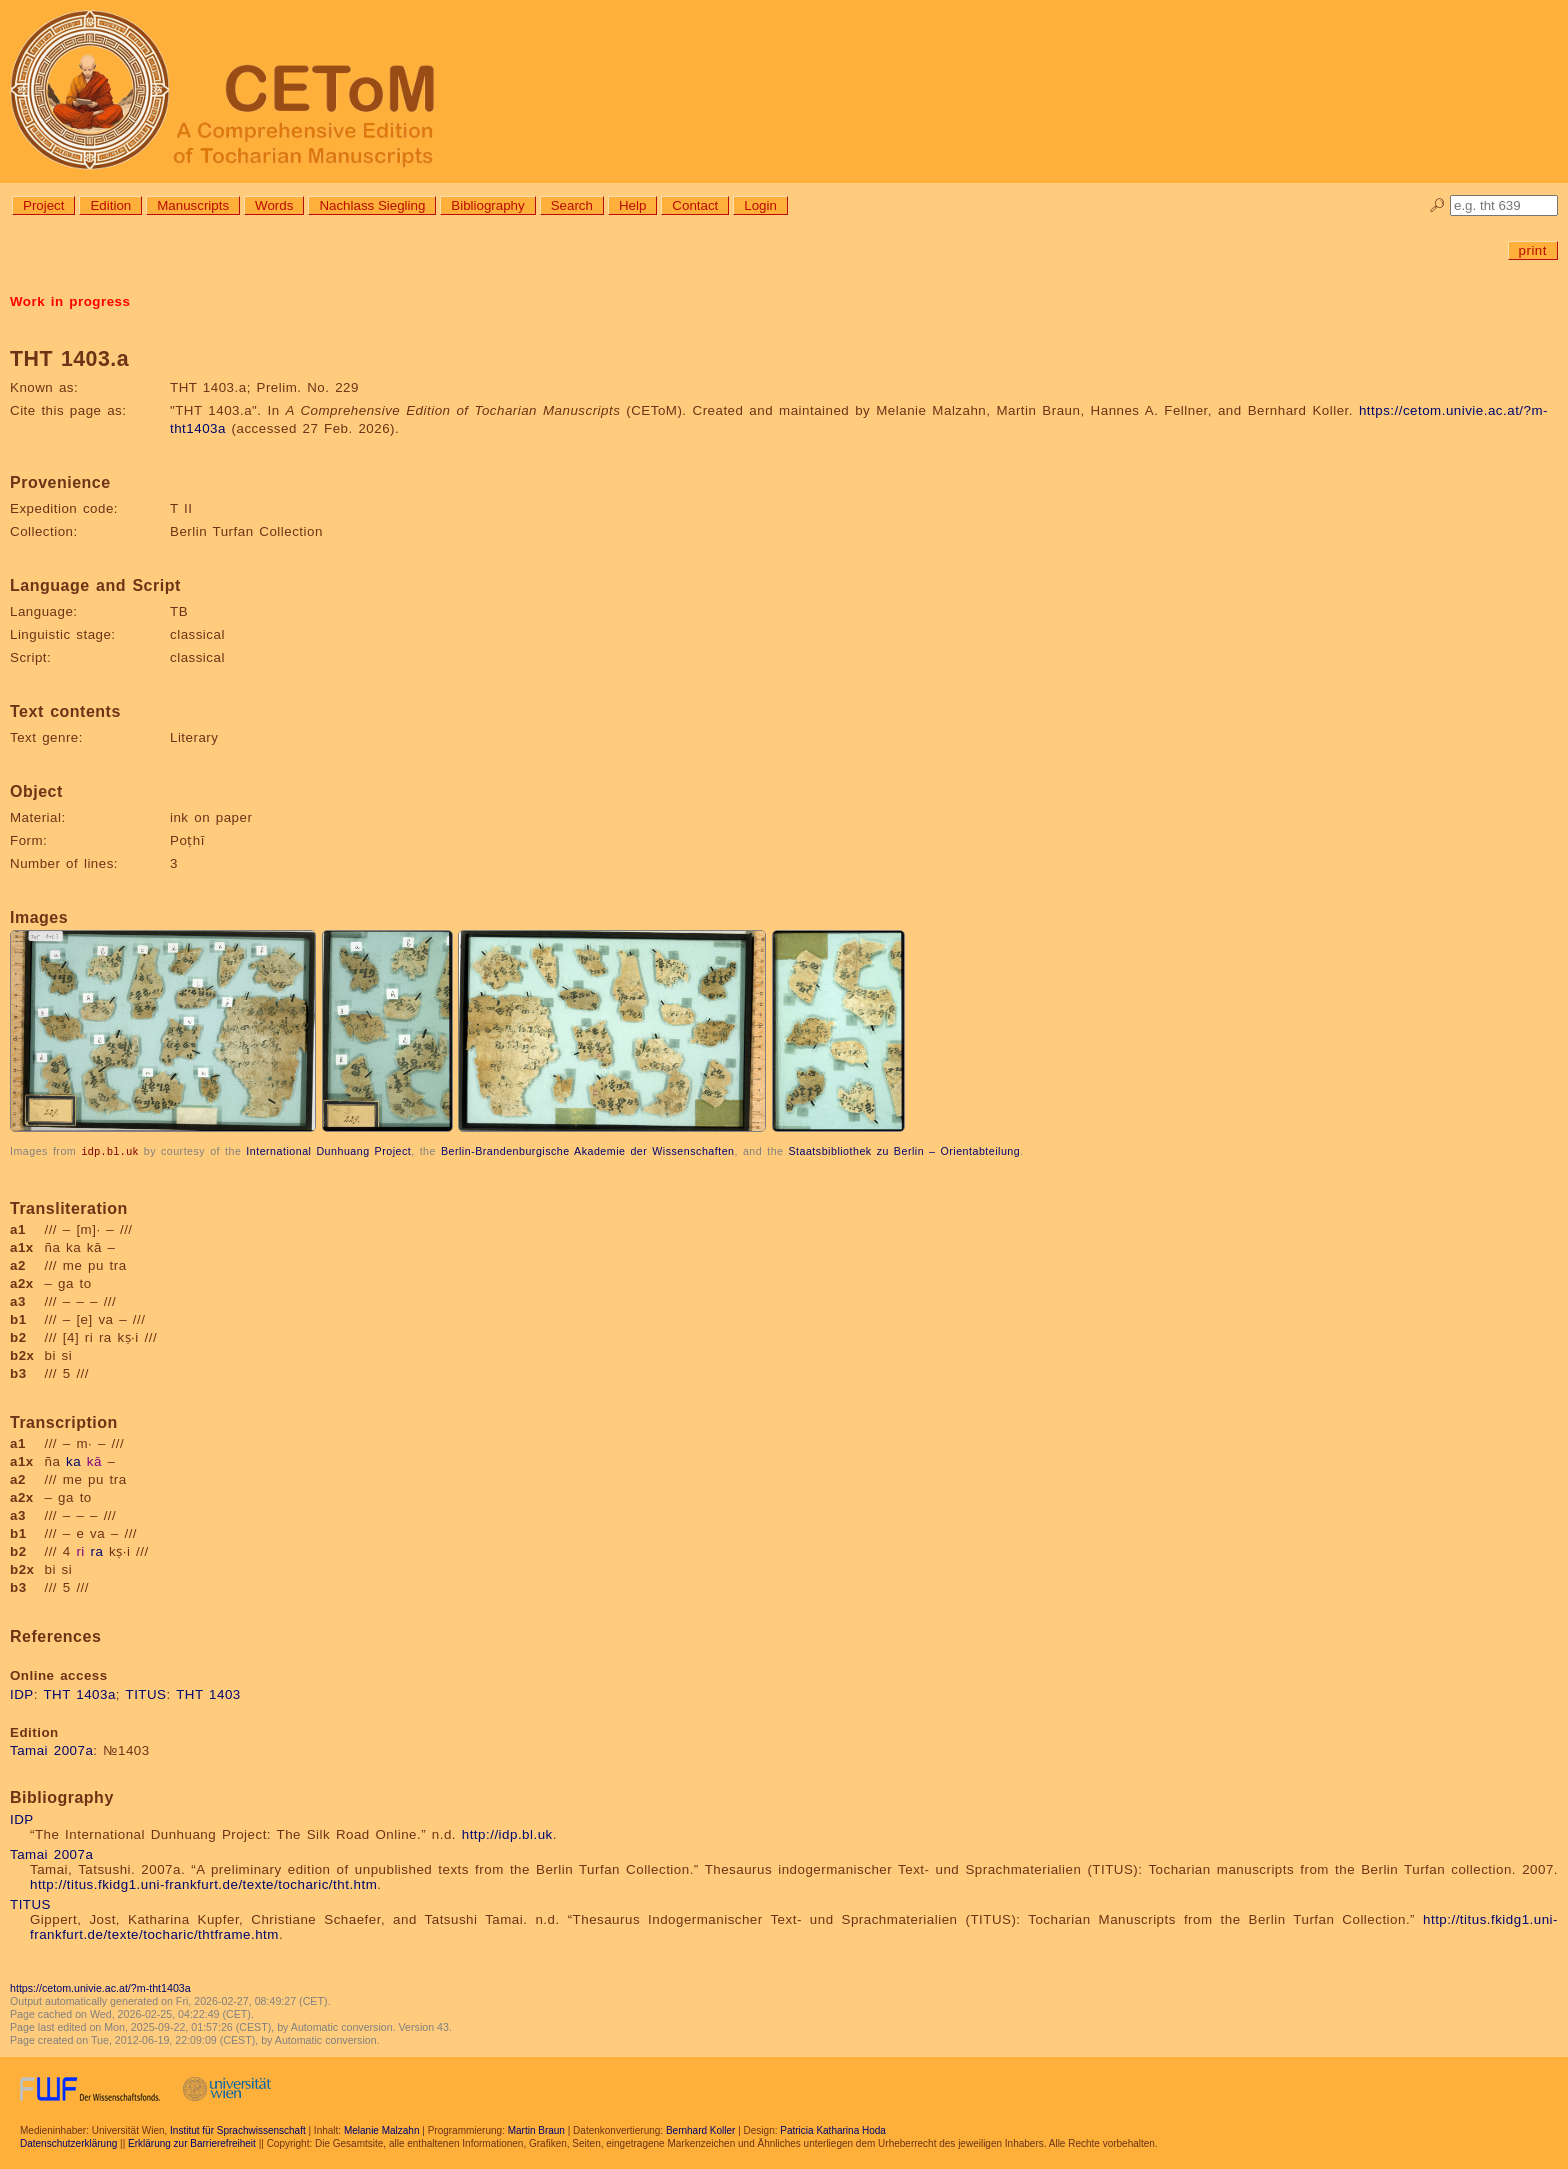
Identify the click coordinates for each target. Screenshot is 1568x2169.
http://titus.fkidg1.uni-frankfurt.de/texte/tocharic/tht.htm (203, 1883)
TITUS (146, 1693)
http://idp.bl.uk (507, 1833)
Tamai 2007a (51, 1749)
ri (80, 1550)
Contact (695, 205)
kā (94, 1460)
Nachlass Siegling (372, 205)
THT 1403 (208, 1693)
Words (274, 205)
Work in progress (70, 301)
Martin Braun (536, 2129)
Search (572, 205)
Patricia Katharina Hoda (833, 2129)
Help (632, 205)
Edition (110, 205)
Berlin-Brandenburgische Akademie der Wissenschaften (588, 1151)
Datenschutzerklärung (68, 2142)
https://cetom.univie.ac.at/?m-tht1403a (100, 1987)
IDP (22, 1693)
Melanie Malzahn (382, 2129)
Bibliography (487, 205)
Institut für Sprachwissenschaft (238, 2129)
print (1533, 250)
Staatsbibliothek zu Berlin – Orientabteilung (904, 1151)
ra (97, 1550)
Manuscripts (193, 205)
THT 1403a (79, 1693)
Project (43, 205)
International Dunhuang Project (328, 1151)
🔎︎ (1437, 205)
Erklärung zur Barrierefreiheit (192, 2142)
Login (760, 205)
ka (73, 1460)
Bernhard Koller (700, 2129)
